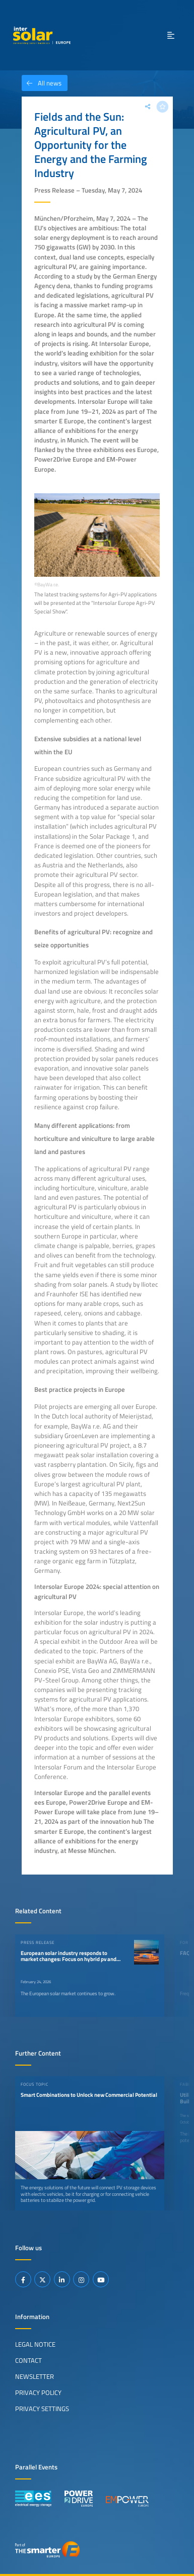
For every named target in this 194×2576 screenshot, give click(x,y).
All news (41, 83)
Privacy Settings (42, 2409)
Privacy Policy (38, 2392)
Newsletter (34, 2376)
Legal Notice (35, 2344)
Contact (28, 2360)
